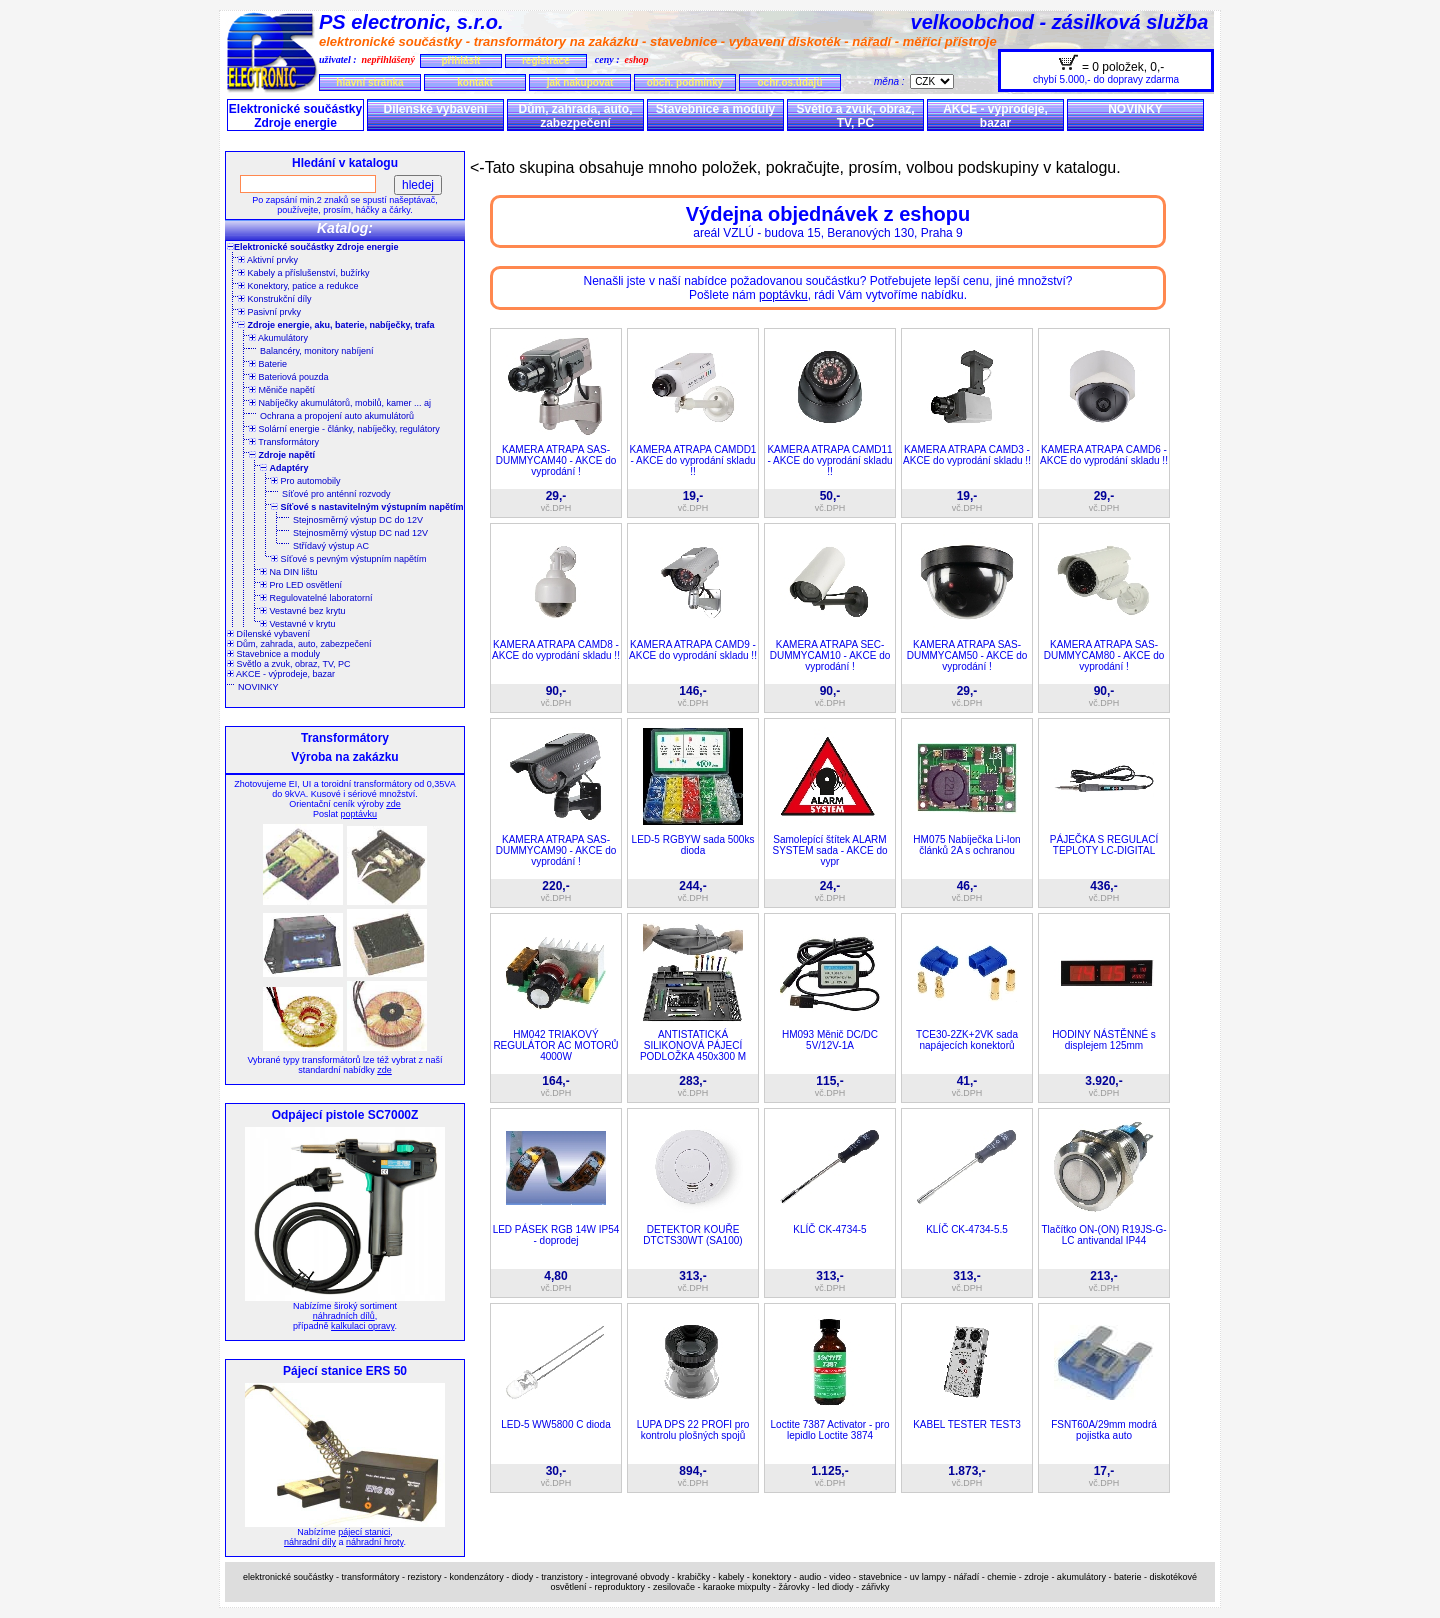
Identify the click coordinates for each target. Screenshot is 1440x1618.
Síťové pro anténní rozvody (336, 494)
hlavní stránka (369, 82)
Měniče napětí (282, 390)
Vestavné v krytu (298, 624)
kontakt (475, 82)
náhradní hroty (374, 1542)
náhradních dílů (344, 1316)
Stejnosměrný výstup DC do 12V (358, 520)
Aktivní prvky (268, 260)
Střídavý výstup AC (331, 546)
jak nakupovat (580, 82)
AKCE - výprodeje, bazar (995, 116)
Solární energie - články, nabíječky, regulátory (344, 429)
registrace (546, 60)
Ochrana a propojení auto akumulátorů (337, 416)
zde (393, 804)
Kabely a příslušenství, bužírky (304, 273)
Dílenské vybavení (435, 109)
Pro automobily (306, 481)
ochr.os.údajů (789, 82)
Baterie (268, 364)
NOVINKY (1135, 109)
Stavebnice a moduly (715, 109)
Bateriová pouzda (289, 377)
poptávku (358, 814)
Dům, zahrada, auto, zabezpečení (575, 116)
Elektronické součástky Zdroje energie (295, 116)
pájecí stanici (364, 1532)
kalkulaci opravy (362, 1326)
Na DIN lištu (289, 572)
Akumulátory (278, 338)
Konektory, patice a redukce (298, 286)
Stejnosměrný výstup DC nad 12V (360, 533)
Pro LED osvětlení (301, 585)
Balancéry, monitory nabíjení (316, 351)
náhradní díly (310, 1542)
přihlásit (460, 60)
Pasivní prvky (269, 312)
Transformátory (284, 442)
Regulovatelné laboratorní (316, 598)
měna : (892, 81)
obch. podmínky (685, 82)
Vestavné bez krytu (303, 611)
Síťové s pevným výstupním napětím (348, 559)
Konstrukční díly (275, 299)
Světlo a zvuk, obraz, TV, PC (855, 116)
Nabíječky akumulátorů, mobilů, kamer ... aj (340, 403)
